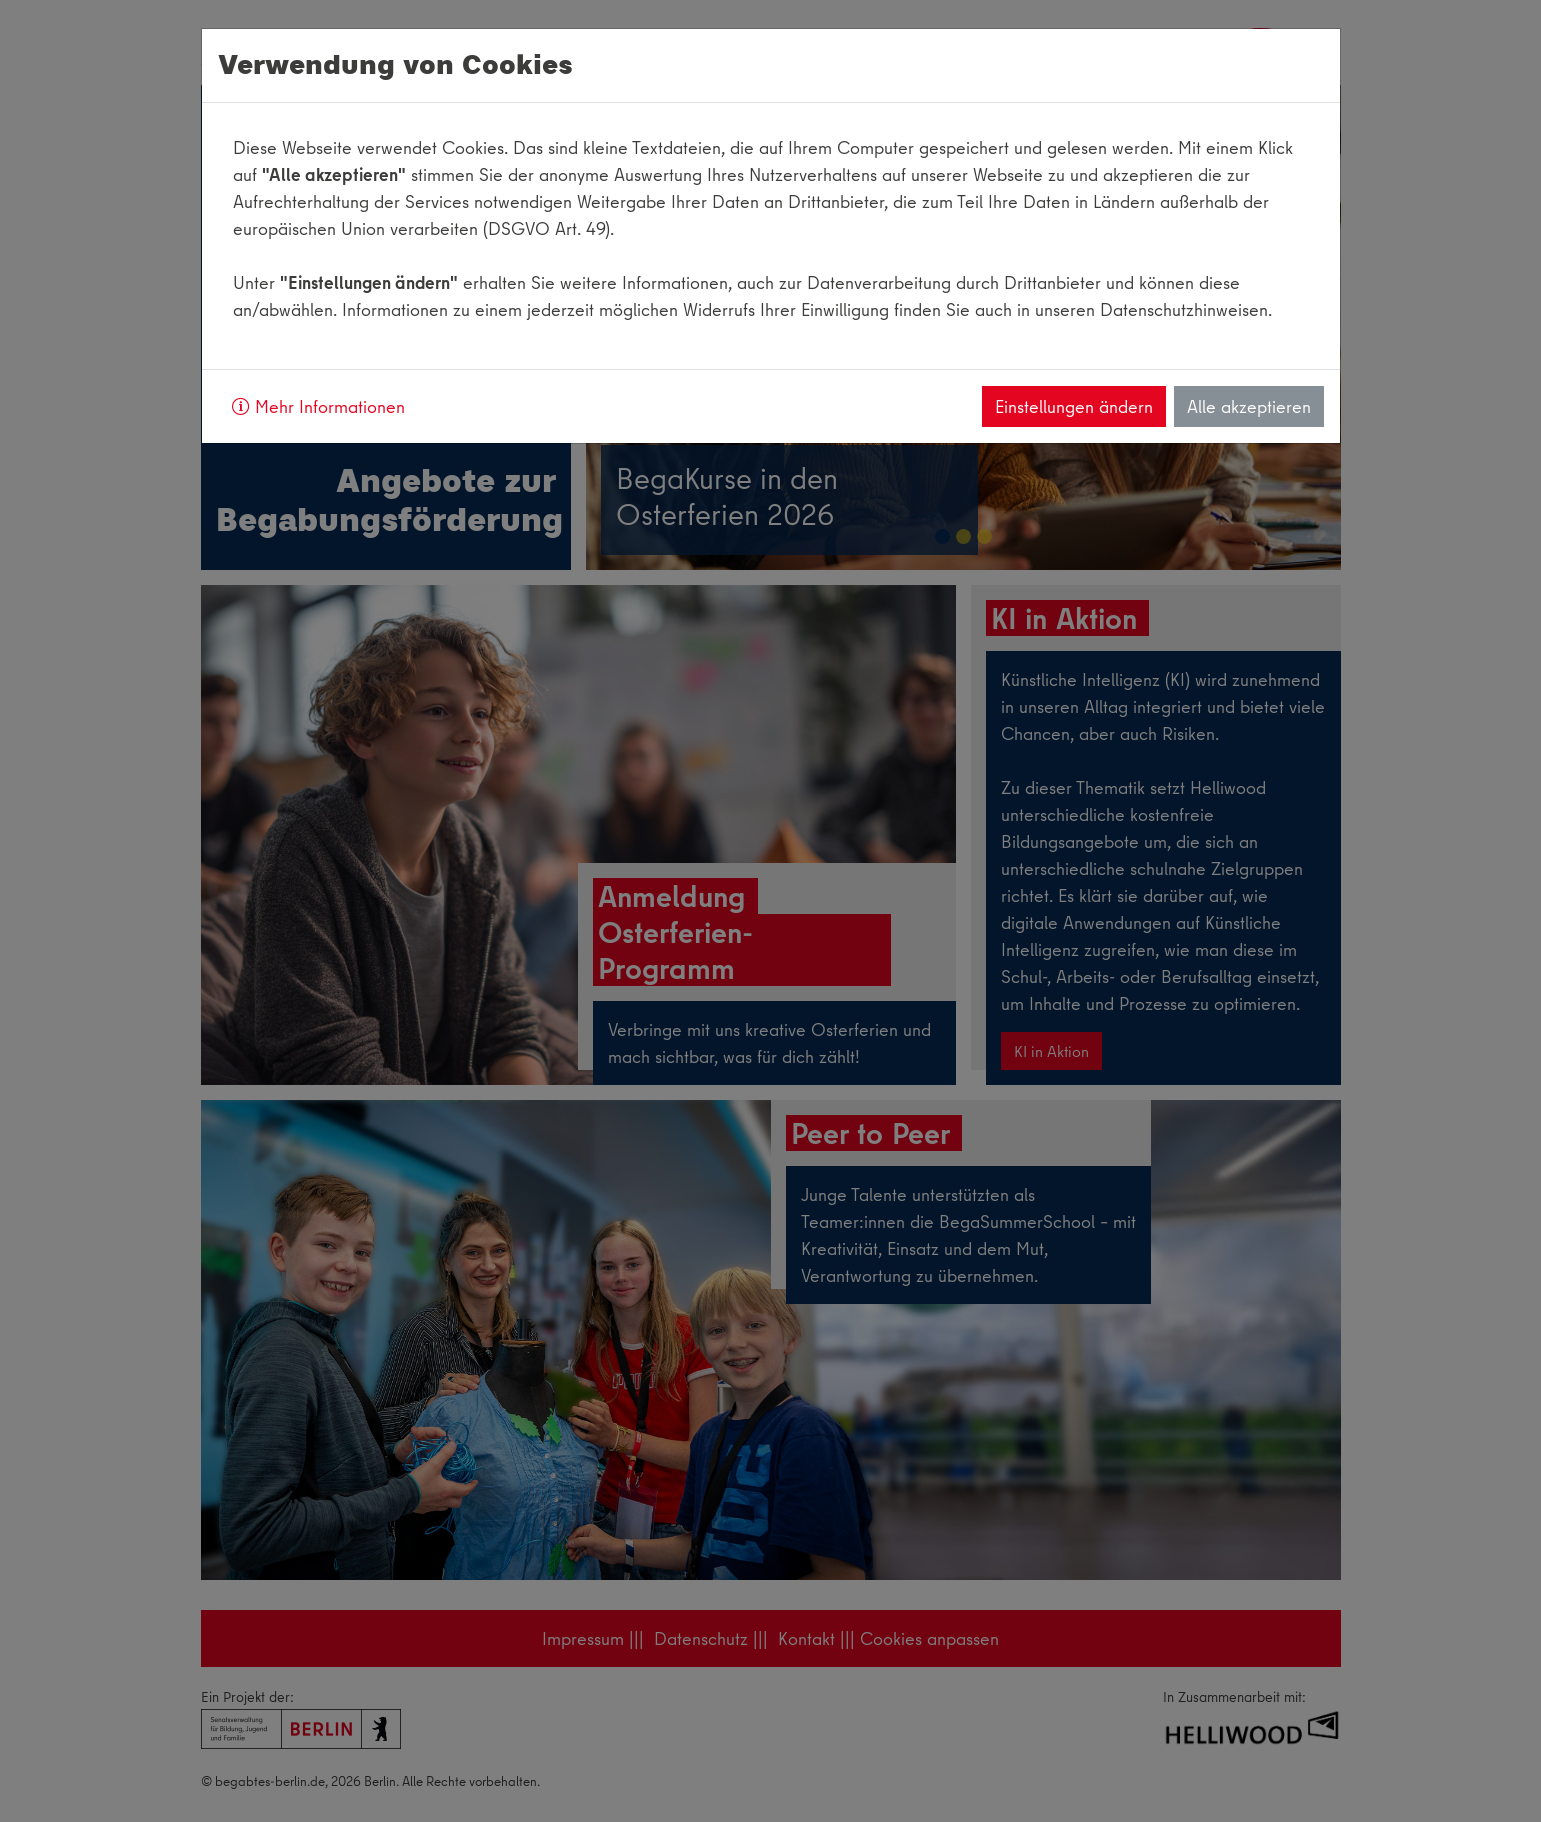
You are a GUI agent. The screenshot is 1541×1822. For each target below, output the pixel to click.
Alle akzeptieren (1249, 406)
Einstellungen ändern (1074, 406)
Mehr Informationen (318, 406)
